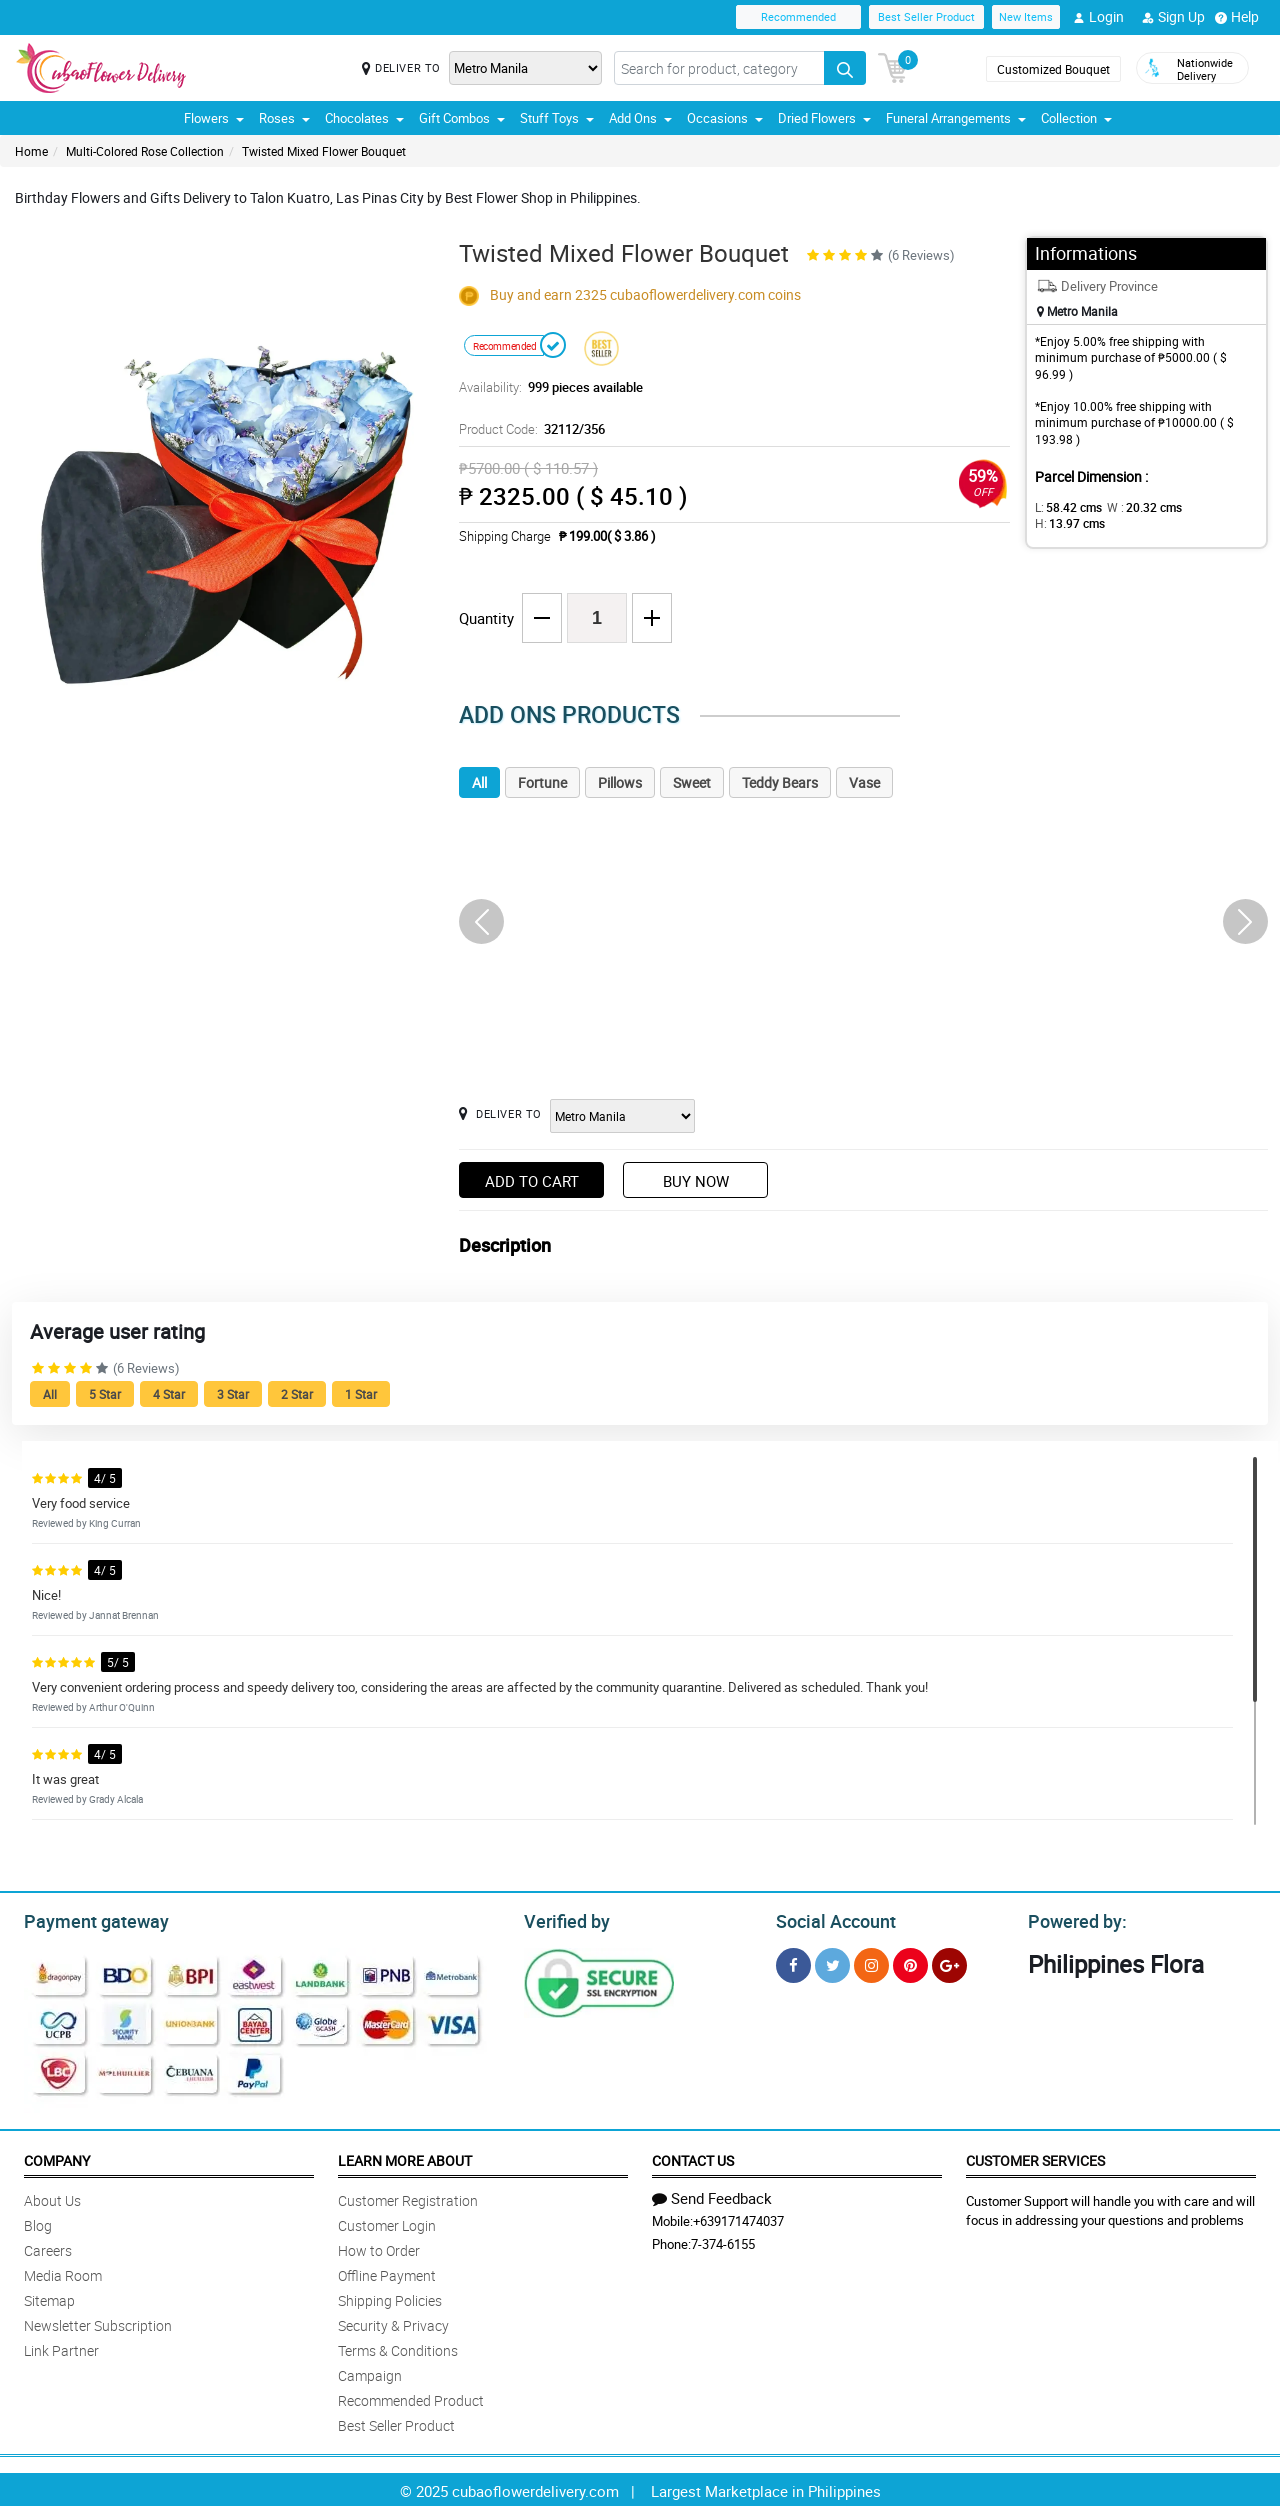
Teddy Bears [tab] (780, 782)
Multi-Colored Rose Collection (145, 151)
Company (57, 2157)
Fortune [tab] (542, 782)
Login (1098, 17)
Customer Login (387, 2222)
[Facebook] (793, 1962)
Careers (48, 2247)
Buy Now (696, 1181)
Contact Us (693, 2157)
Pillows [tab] (620, 782)
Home (31, 151)
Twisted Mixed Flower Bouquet (324, 151)
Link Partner (61, 2347)
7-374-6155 (723, 2241)
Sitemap (49, 2297)
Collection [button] (1076, 118)
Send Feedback (712, 2195)
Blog (38, 2222)
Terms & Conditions (398, 2347)
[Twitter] (832, 1962)
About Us (52, 2197)
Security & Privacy (393, 2322)
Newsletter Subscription (98, 2322)
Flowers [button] (214, 118)
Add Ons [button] (640, 118)
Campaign (370, 2372)
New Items (1026, 16)
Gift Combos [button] (462, 118)
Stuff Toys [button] (557, 118)
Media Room (63, 2272)
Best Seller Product (926, 16)
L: (1065, 507)
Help (1237, 17)
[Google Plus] (949, 1962)
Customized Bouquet (1053, 69)
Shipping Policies (390, 2297)
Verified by (564, 1919)
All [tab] (479, 782)
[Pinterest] (910, 1962)
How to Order (379, 2247)
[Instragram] (871, 1962)
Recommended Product (411, 2397)
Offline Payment (387, 2272)
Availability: (546, 387)
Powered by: (1073, 1919)
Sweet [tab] (692, 782)
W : (1135, 507)
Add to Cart (532, 1181)
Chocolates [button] (364, 118)
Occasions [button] (725, 118)
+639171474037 (738, 2218)
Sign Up (1173, 17)
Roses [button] (284, 118)
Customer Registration (408, 2197)
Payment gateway (87, 1919)
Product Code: (529, 429)
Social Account (830, 1919)
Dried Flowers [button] (824, 118)
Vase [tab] (864, 782)
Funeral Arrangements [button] (956, 118)
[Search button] (845, 68)
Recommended (798, 16)
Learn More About (405, 2157)
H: (1205, 507)
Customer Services (1035, 2157)
